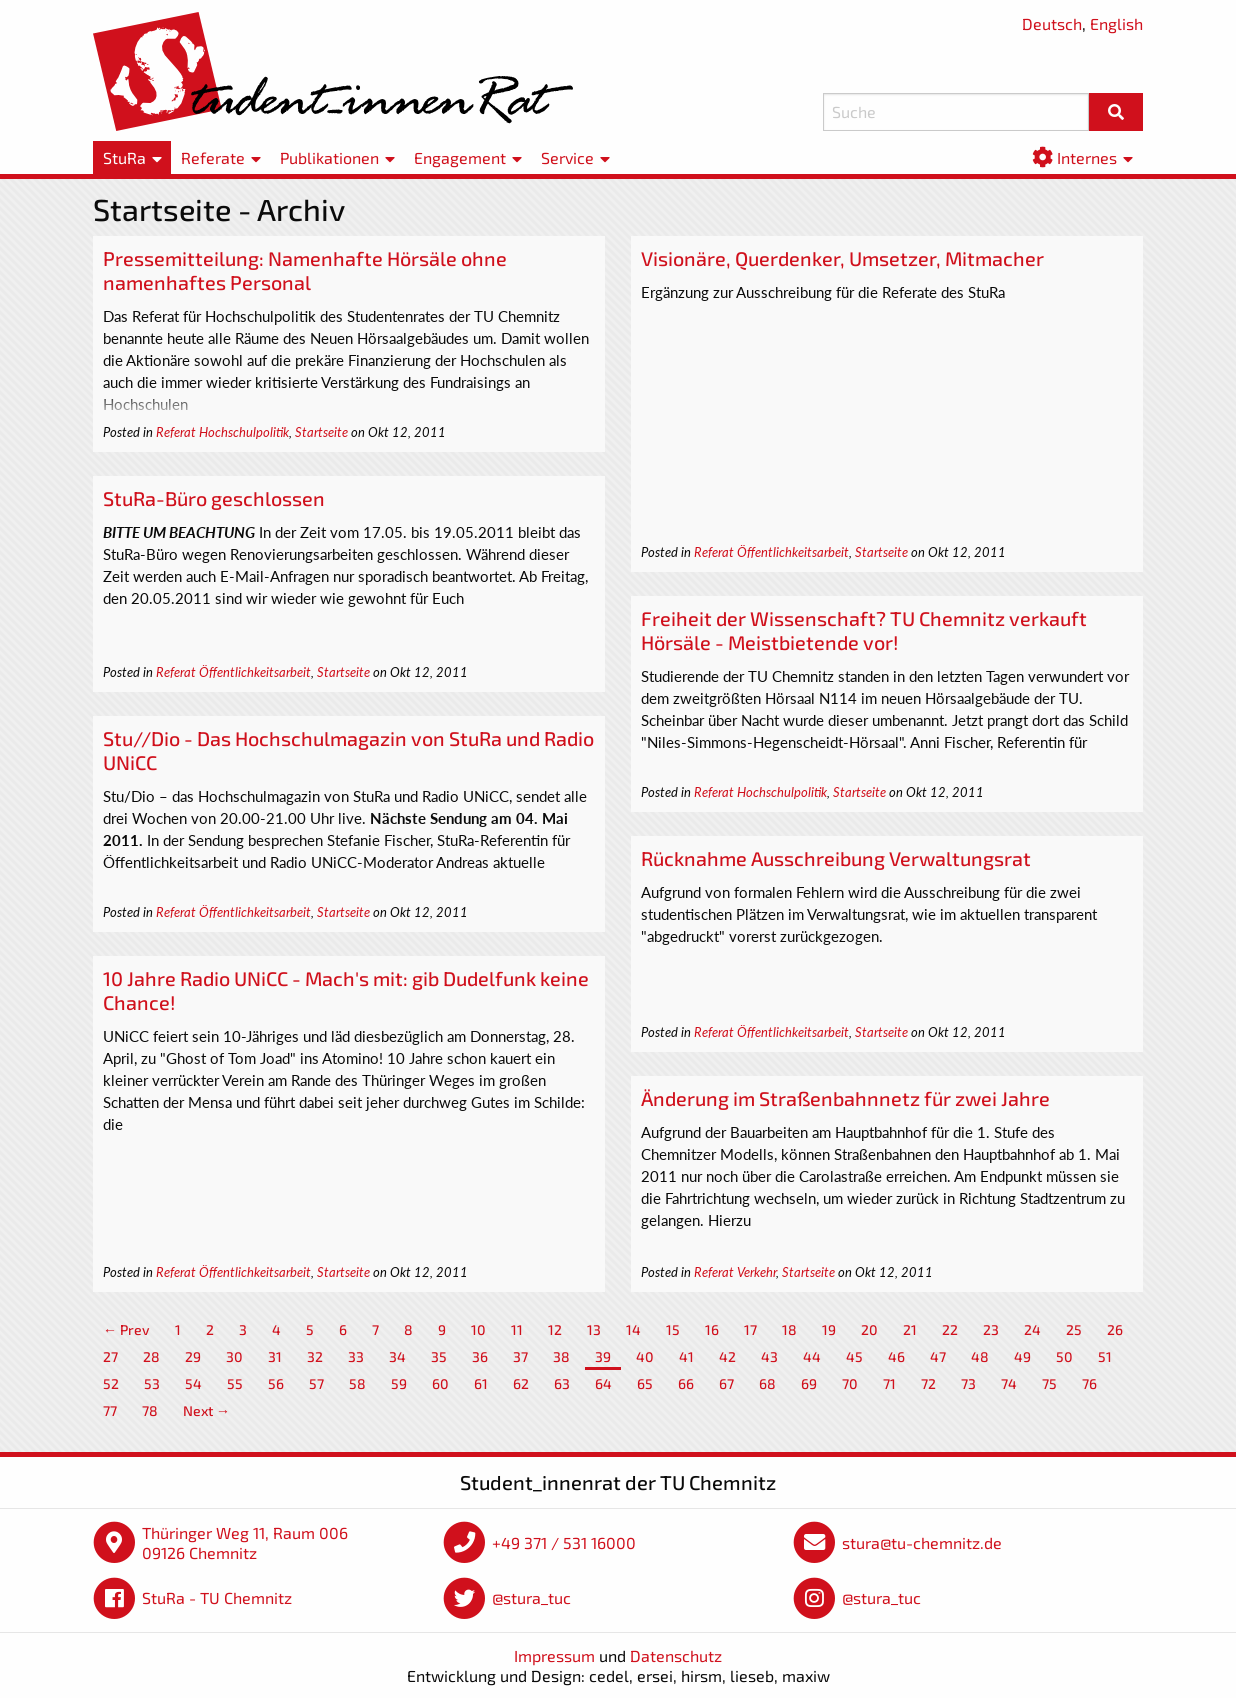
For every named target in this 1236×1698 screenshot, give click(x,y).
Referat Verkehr (735, 1272)
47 (938, 1356)
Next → (206, 1410)
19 (829, 1329)
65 (645, 1383)
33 (356, 1356)
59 (399, 1383)
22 (950, 1329)
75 (1049, 1383)
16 (712, 1329)
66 (686, 1383)
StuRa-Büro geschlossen (214, 498)
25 (1074, 1329)
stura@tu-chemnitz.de (922, 1542)
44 (812, 1356)
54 (193, 1383)
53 (152, 1383)
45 (854, 1356)
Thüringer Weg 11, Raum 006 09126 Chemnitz (245, 1542)
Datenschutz (676, 1655)
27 (110, 1356)
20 (869, 1329)
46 (896, 1356)
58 (357, 1383)
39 (603, 1356)
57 (316, 1383)
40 (645, 1356)
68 (767, 1383)
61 (481, 1383)
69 (809, 1383)
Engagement (460, 157)
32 (315, 1356)
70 (850, 1383)
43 (769, 1356)
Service (567, 157)
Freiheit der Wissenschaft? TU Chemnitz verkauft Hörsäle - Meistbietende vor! (864, 630)
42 (727, 1356)
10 (478, 1329)
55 (235, 1383)
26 (1115, 1329)
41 (686, 1356)
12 (555, 1329)
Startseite (321, 432)
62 (521, 1383)
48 (980, 1356)
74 (1009, 1383)
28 (151, 1356)
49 (1022, 1356)
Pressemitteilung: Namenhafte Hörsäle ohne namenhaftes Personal (305, 270)
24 (1032, 1329)
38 (561, 1356)
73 (968, 1383)
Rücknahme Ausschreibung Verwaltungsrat (836, 858)
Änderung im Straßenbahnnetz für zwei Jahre (845, 1098)
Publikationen (329, 157)
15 (673, 1329)
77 (110, 1410)
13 (594, 1329)
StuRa (124, 157)
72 (928, 1383)
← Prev (126, 1329)
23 (991, 1329)
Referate (213, 157)
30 (234, 1356)
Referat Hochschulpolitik (222, 432)
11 (517, 1329)
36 (480, 1356)
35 (439, 1356)
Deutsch (1052, 23)
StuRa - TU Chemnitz (217, 1597)
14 (633, 1329)
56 (276, 1383)
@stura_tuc (531, 1597)
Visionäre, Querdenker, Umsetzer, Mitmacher (842, 258)
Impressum (554, 1655)
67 (726, 1383)
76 (1089, 1383)
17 (750, 1329)
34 (397, 1356)
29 (193, 1356)
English (1116, 23)
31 (275, 1356)
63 (562, 1383)
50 (1064, 1356)
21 (910, 1329)
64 (603, 1383)
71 (889, 1383)
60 (440, 1383)
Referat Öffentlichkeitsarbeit (771, 552)
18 (789, 1329)
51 (1105, 1356)
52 (111, 1383)
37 (520, 1356)
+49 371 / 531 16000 (564, 1542)
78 (150, 1410)
